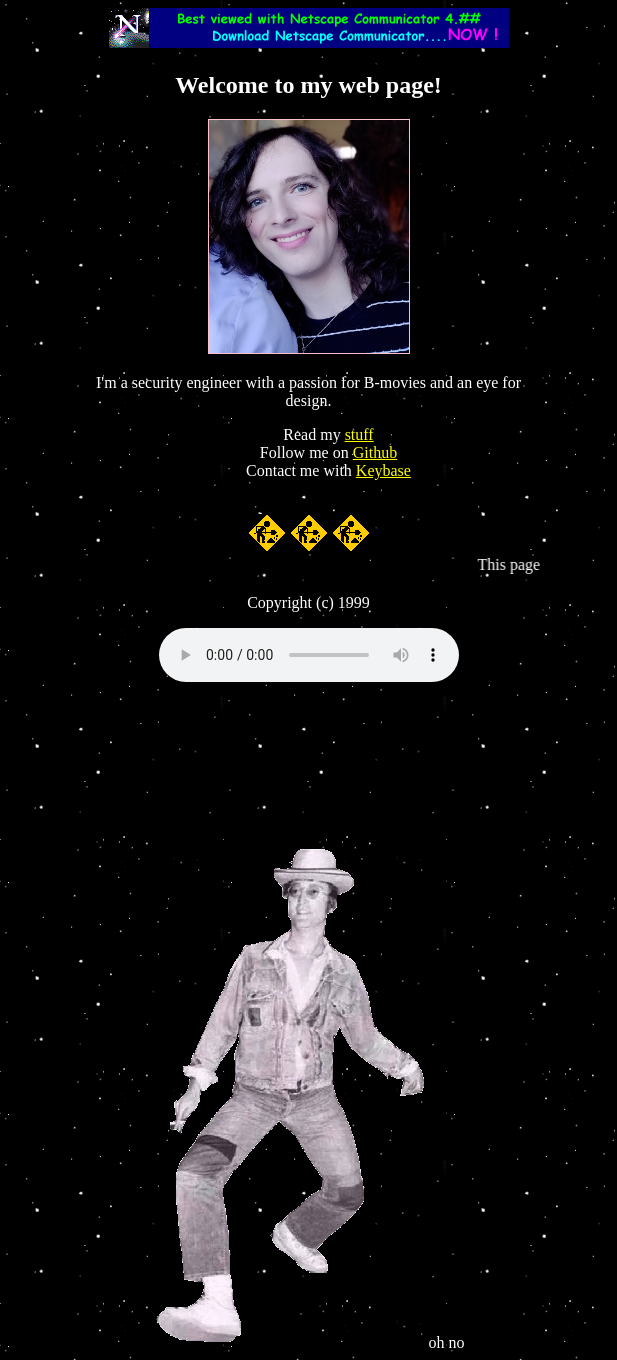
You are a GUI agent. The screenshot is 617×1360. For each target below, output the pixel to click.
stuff (359, 434)
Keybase (383, 470)
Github (375, 452)
